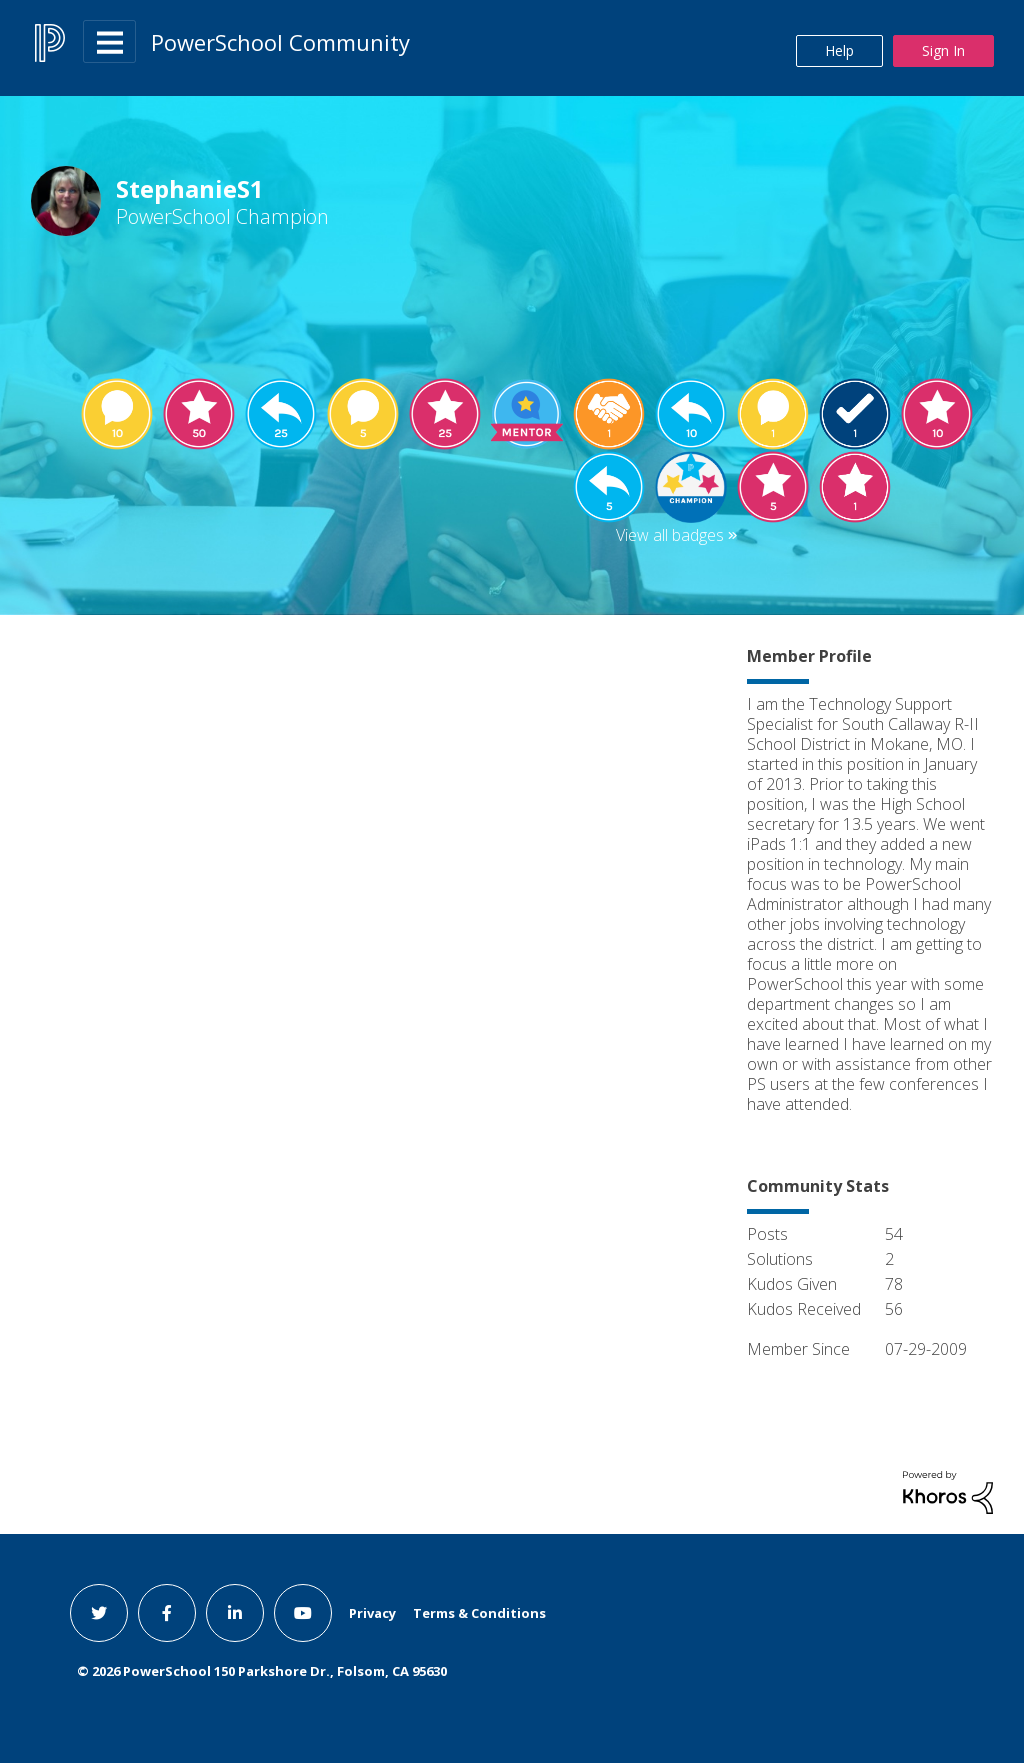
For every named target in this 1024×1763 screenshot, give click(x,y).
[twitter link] (99, 1613)
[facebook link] (167, 1613)
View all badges (670, 535)
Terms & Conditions (479, 1613)
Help (839, 50)
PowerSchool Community (280, 42)
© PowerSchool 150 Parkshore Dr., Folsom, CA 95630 (262, 1671)
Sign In (943, 50)
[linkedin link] (235, 1613)
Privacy (372, 1613)
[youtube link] (303, 1613)
